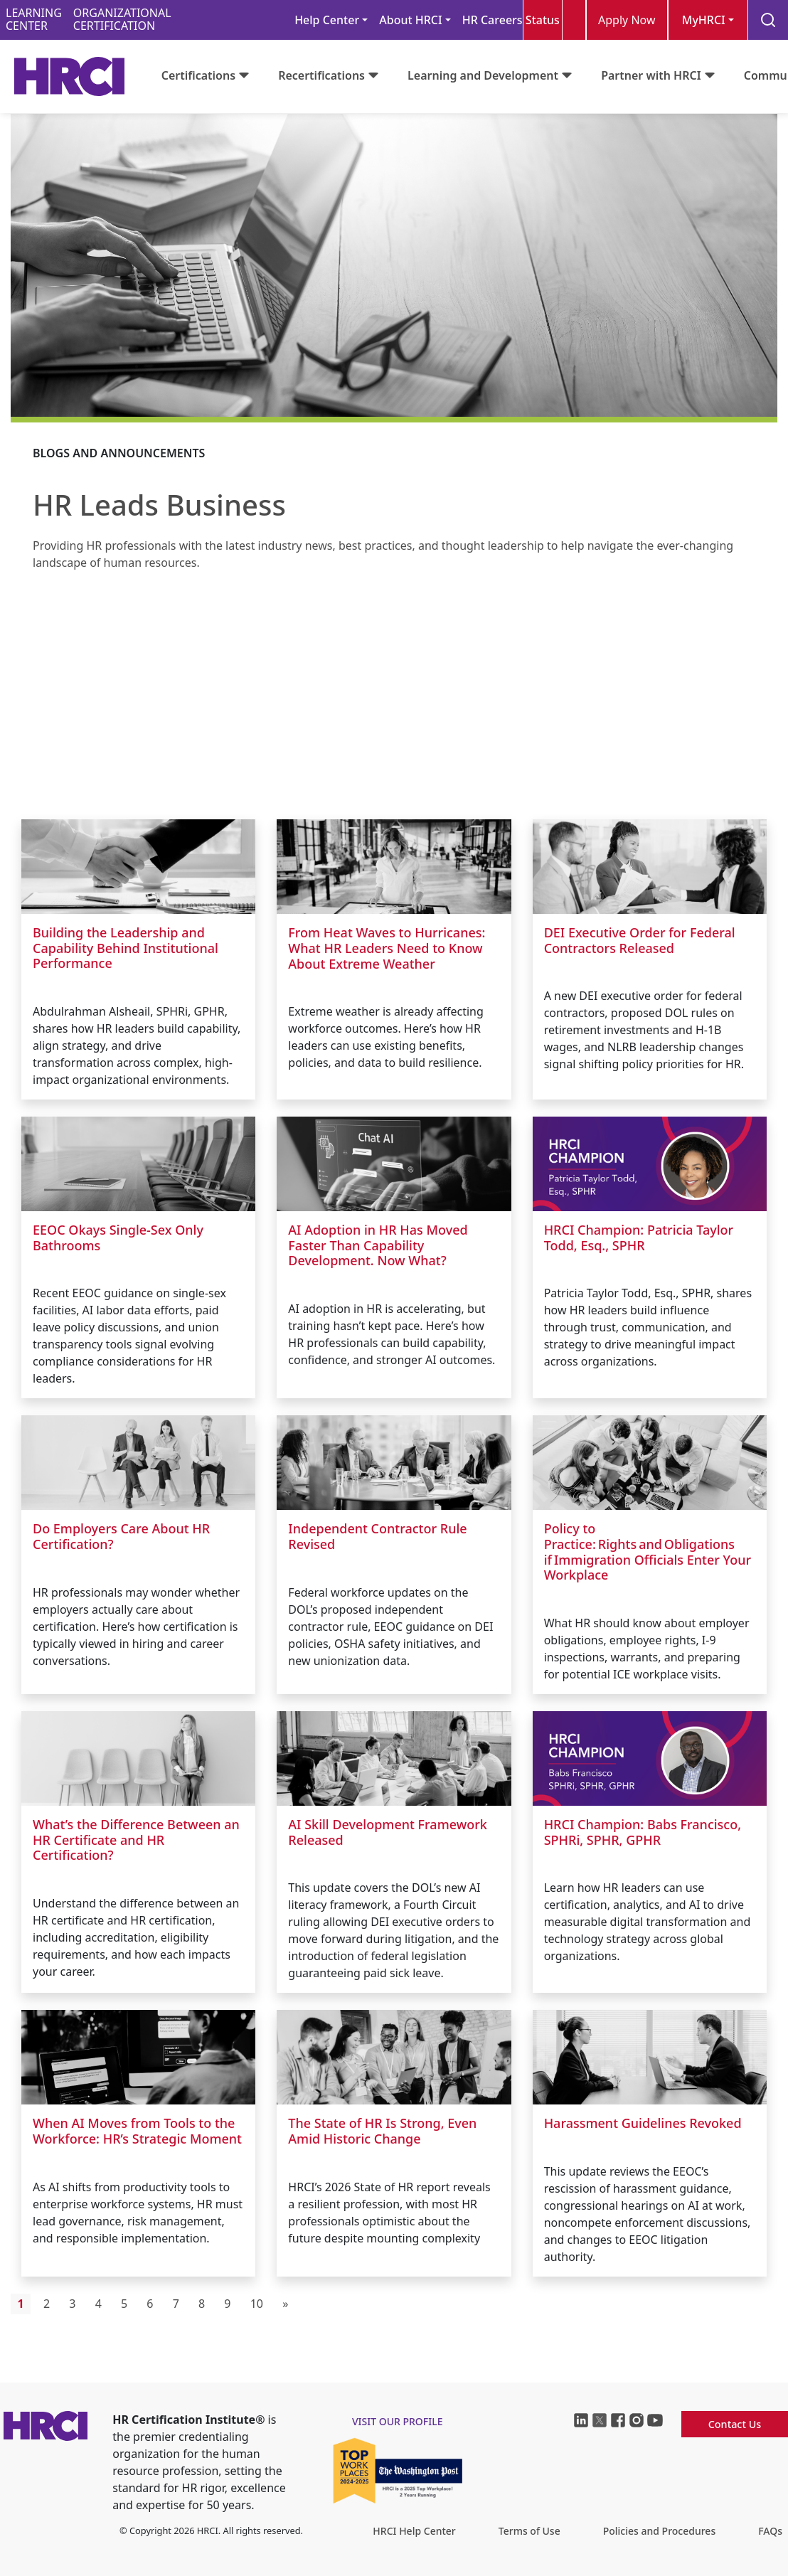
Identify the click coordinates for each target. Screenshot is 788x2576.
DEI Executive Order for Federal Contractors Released (639, 940)
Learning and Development (483, 75)
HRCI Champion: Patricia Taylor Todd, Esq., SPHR (639, 1237)
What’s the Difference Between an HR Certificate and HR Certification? (136, 1839)
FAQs (770, 2531)
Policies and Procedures (659, 2531)
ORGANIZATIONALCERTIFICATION (122, 19)
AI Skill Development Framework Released (387, 1832)
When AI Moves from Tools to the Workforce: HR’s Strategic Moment (137, 2130)
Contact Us (735, 2424)
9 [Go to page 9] (227, 2303)
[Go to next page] (285, 2304)
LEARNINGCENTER (34, 19)
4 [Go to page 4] (98, 2303)
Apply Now (626, 20)
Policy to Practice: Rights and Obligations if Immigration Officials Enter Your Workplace (647, 1551)
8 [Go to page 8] (201, 2303)
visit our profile (397, 2421)
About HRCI (410, 20)
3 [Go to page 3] (72, 2303)
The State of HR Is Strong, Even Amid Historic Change (382, 2130)
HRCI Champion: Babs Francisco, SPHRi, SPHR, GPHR (642, 1832)
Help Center (326, 20)
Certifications (198, 75)
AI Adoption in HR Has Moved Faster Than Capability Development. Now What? (377, 1245)
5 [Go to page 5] (124, 2303)
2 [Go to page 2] (46, 2303)
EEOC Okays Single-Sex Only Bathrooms (118, 1237)
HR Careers (492, 20)
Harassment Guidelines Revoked (643, 2122)
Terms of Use (529, 2531)
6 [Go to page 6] (150, 2303)
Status (543, 20)
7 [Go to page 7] (176, 2303)
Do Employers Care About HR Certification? (121, 1536)
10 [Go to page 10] (256, 2303)
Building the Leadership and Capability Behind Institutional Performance (125, 948)
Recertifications (321, 75)
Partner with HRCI (651, 75)
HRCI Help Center (414, 2531)
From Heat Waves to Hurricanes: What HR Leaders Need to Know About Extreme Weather (386, 948)
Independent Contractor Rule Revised (377, 1536)
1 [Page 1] (21, 2303)
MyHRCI (703, 20)
